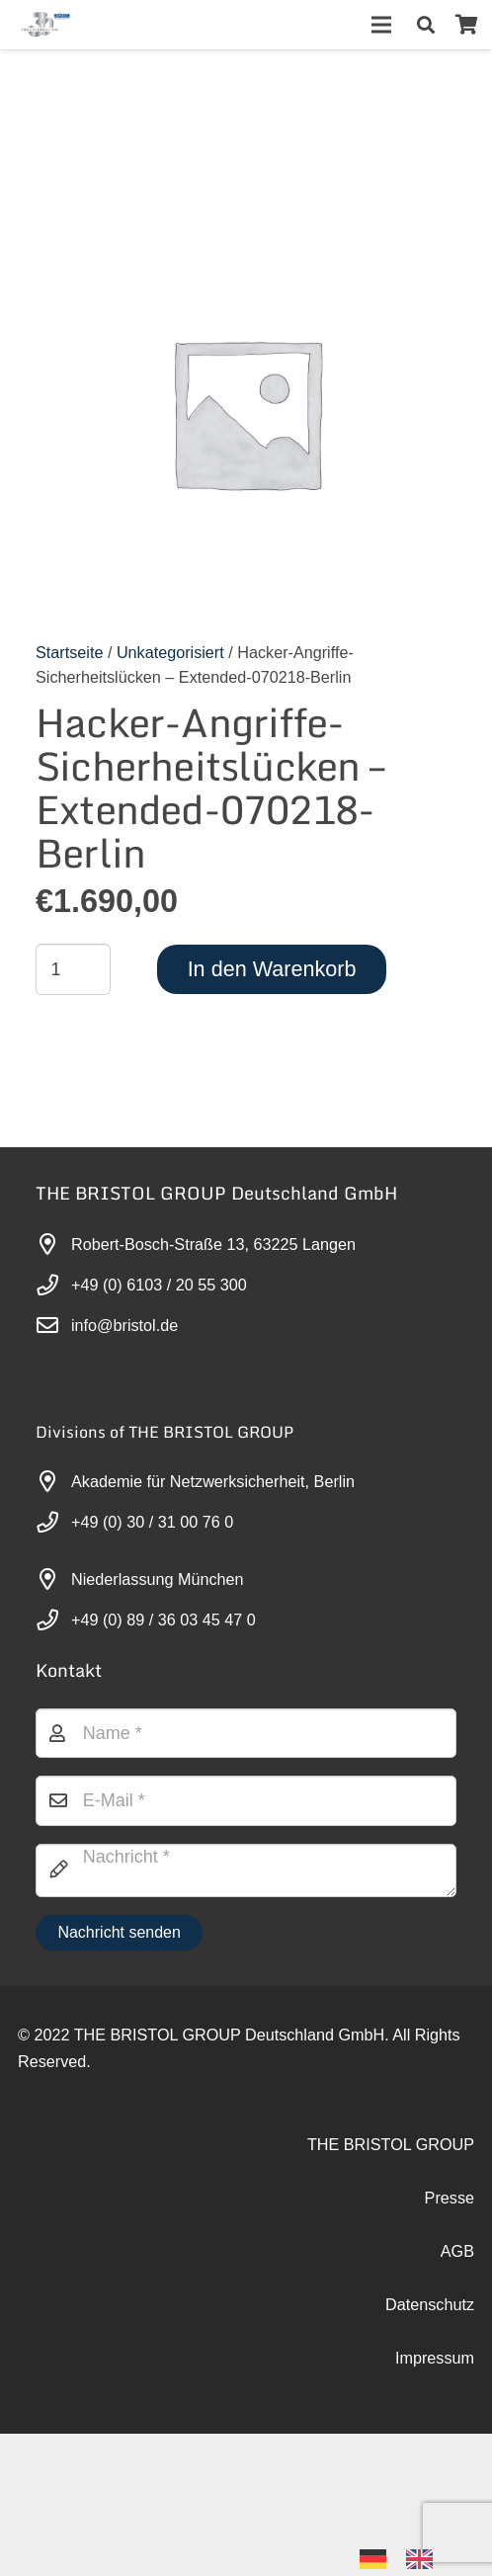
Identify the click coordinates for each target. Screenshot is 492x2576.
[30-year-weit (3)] (45, 25)
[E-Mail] (246, 1800)
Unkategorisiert (170, 652)
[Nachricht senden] (119, 1933)
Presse (449, 2197)
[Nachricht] (246, 1870)
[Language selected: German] (406, 2557)
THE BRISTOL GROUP (390, 2144)
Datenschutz (429, 2304)
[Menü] (382, 24)
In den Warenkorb (272, 968)
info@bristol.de (124, 1325)
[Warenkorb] (466, 24)
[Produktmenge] (73, 969)
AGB (457, 2251)
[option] (424, 2559)
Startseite (69, 652)
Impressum (434, 2358)
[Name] (246, 1733)
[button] (426, 24)
